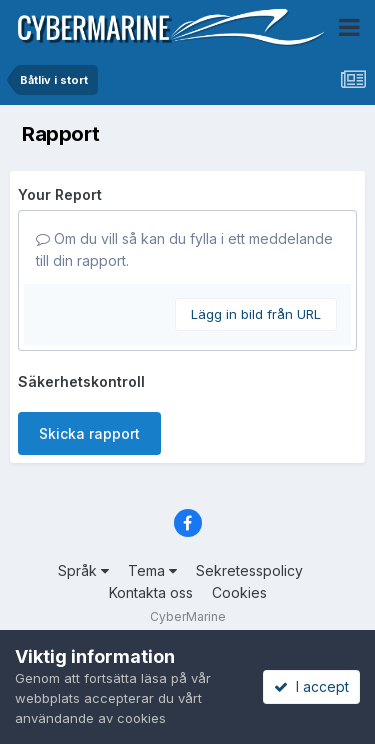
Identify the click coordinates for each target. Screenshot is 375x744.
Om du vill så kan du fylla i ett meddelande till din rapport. (184, 249)
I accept (311, 686)
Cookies (239, 592)
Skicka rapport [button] (89, 433)
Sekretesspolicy (249, 570)
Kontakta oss (151, 592)
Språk (83, 570)
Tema (152, 570)
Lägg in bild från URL (256, 314)
